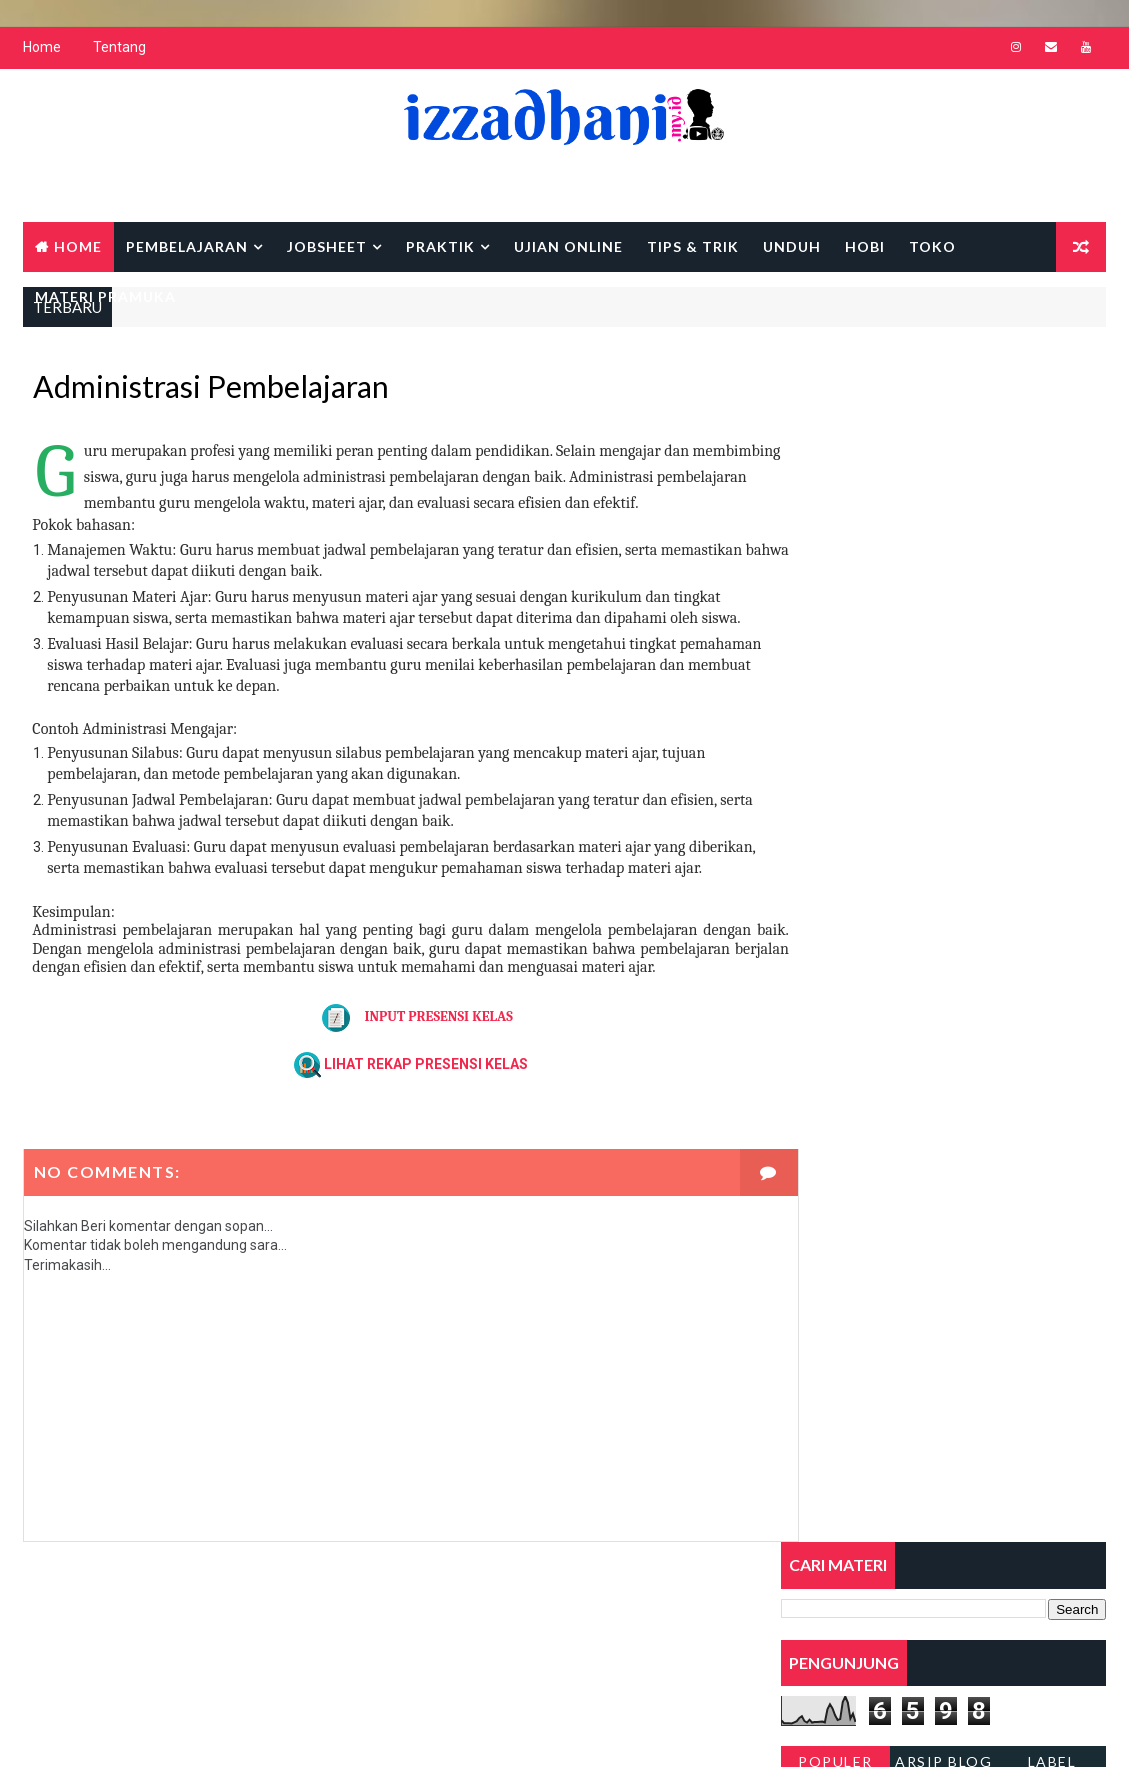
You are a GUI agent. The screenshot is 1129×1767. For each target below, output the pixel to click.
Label (1052, 568)
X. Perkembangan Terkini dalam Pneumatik (913, 1067)
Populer (835, 568)
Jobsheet (327, 248)
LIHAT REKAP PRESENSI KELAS (406, 1107)
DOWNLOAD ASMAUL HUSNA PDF (893, 644)
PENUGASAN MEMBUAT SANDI (883, 604)
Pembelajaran (187, 248)
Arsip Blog (943, 568)
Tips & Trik (693, 248)
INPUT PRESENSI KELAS (398, 1060)
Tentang (119, 50)
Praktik (440, 248)
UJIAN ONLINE (568, 248)
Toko (932, 248)
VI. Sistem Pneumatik (848, 866)
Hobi (865, 248)
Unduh (792, 248)
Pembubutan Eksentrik (852, 1027)
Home (42, 50)
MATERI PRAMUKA (105, 298)
